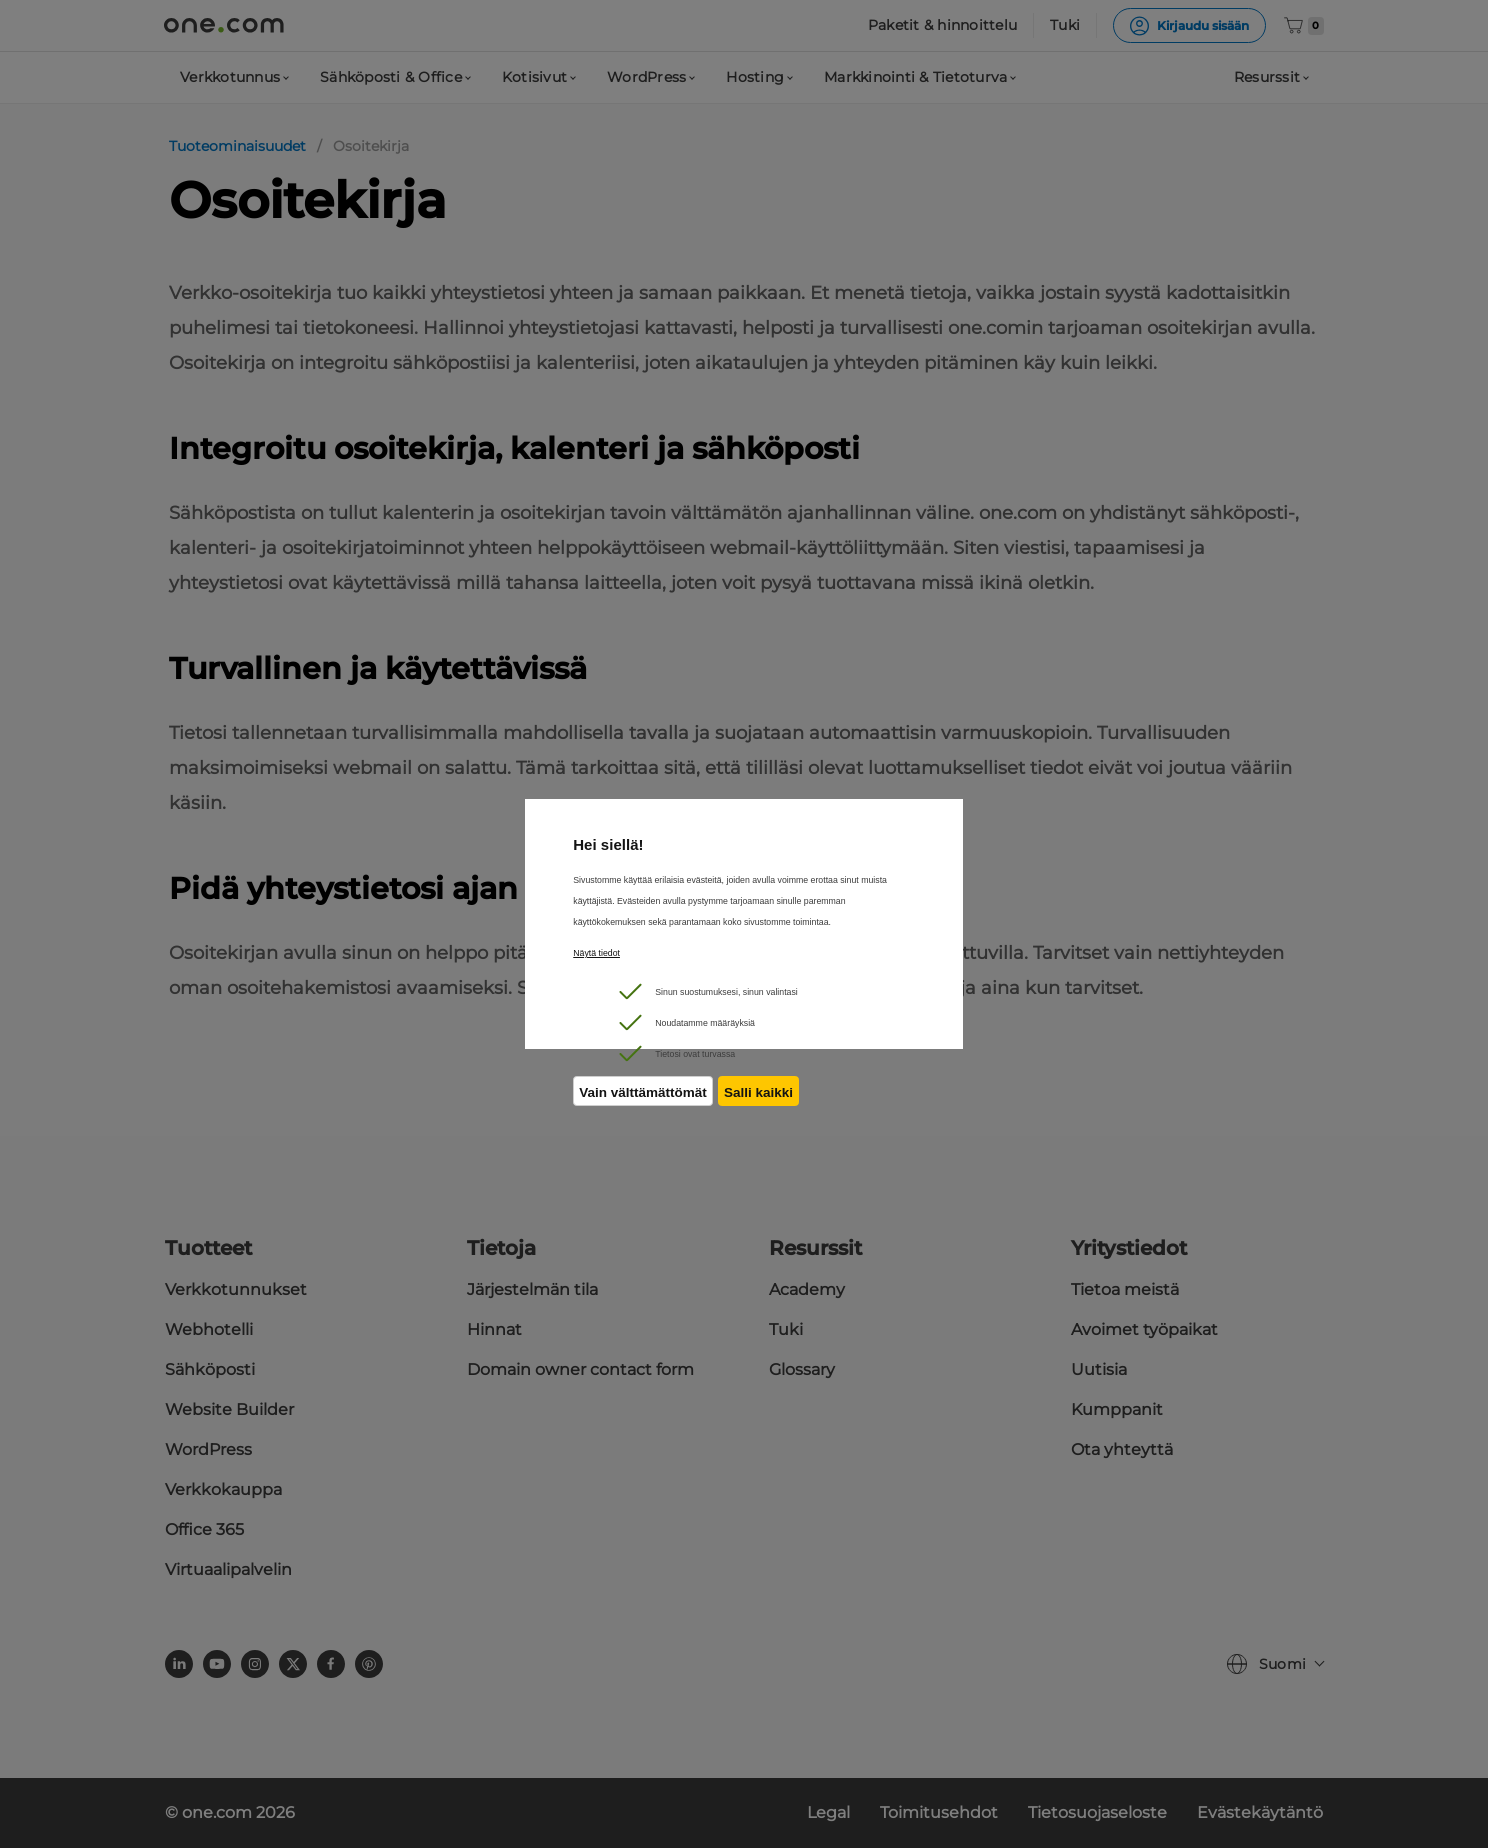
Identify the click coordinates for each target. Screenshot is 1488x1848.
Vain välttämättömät (643, 1099)
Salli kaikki (763, 1099)
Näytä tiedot (596, 953)
